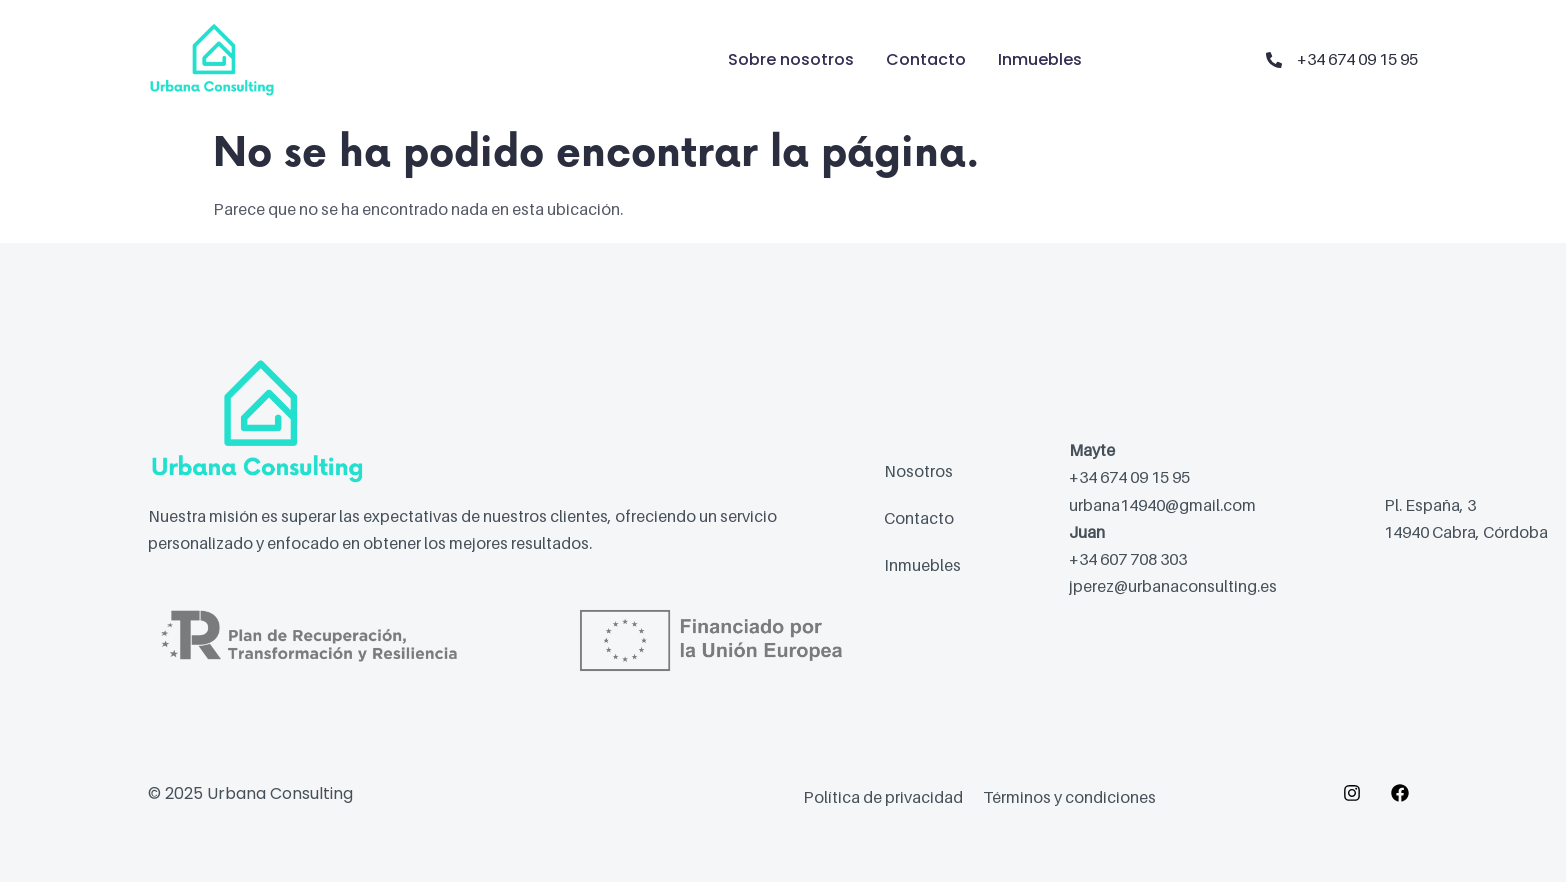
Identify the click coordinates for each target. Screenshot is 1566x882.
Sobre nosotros (791, 59)
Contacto (926, 59)
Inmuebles (1040, 59)
